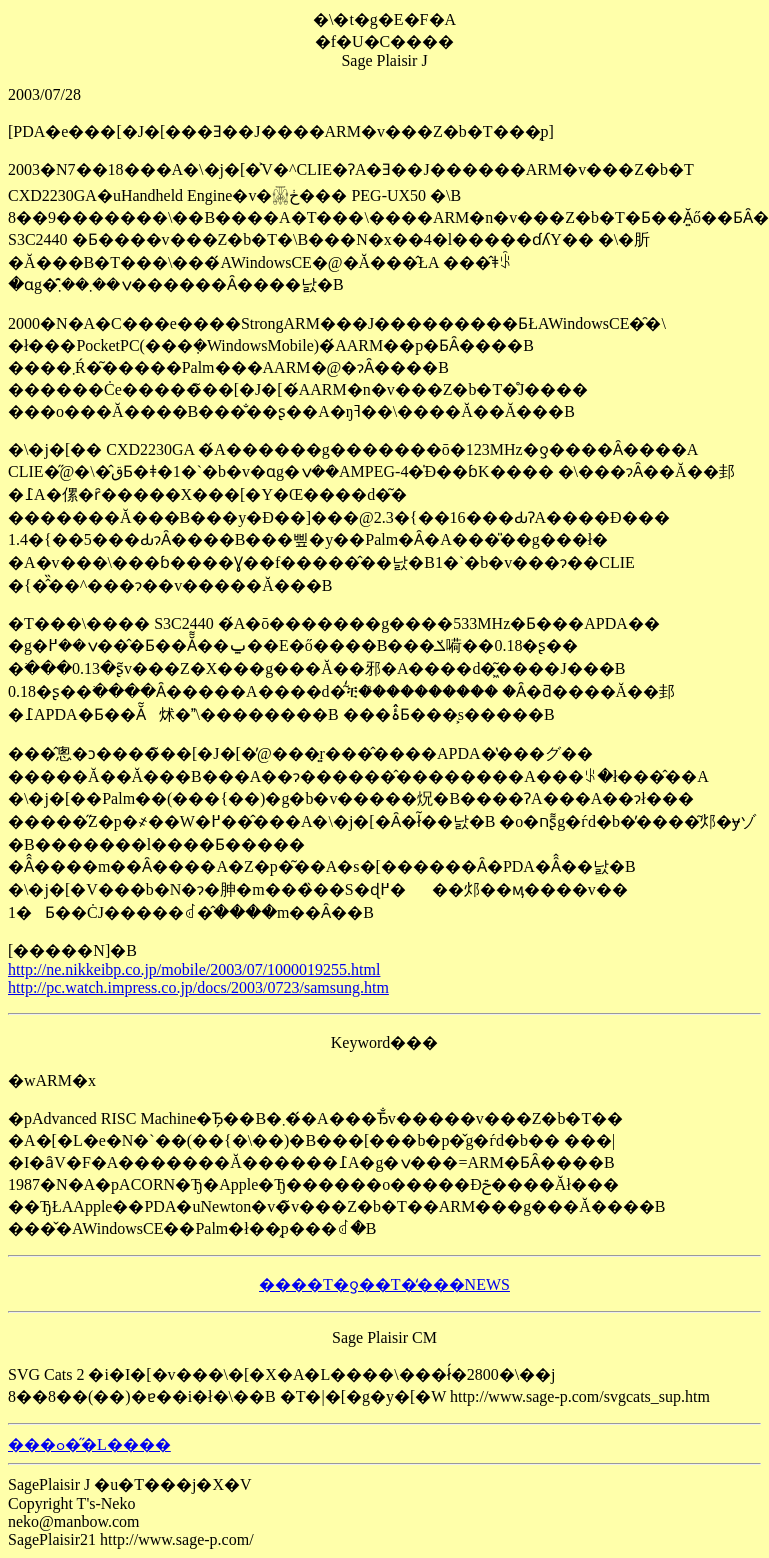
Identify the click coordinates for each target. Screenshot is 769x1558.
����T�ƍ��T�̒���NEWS (384, 1284)
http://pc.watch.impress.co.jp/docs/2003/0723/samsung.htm (198, 987)
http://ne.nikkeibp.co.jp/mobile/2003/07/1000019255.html (194, 969)
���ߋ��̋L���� (89, 1444)
